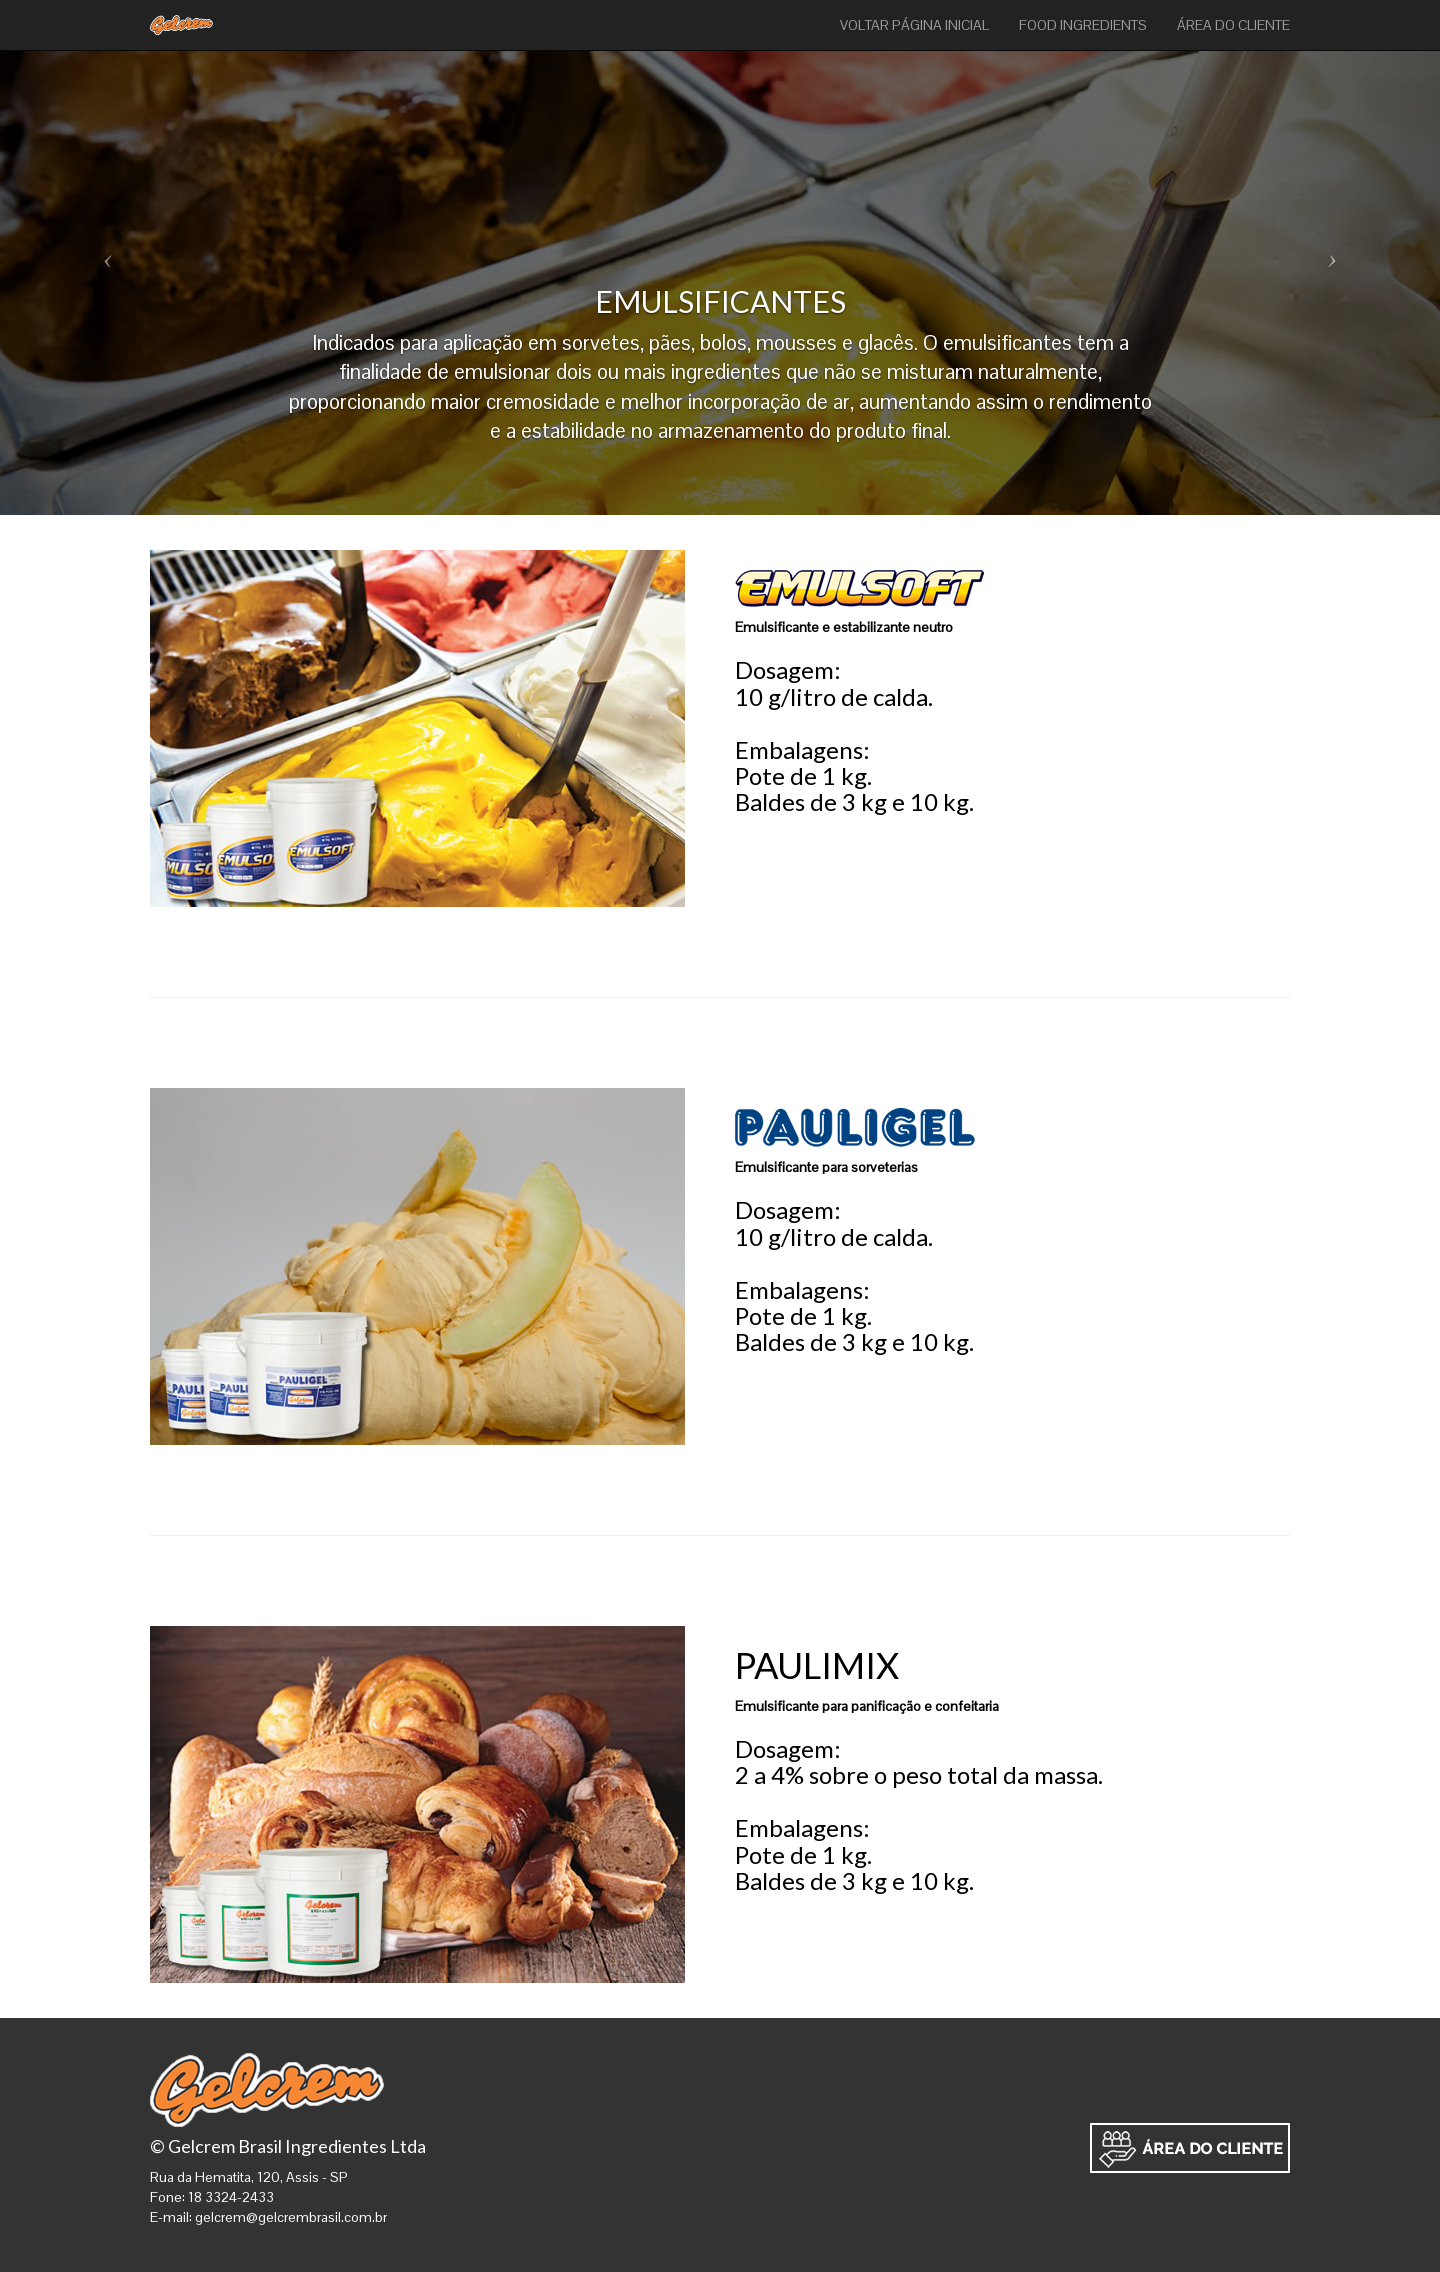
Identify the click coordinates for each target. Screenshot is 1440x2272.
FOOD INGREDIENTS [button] (1083, 25)
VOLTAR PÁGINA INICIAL (914, 25)
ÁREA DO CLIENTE (1233, 25)
